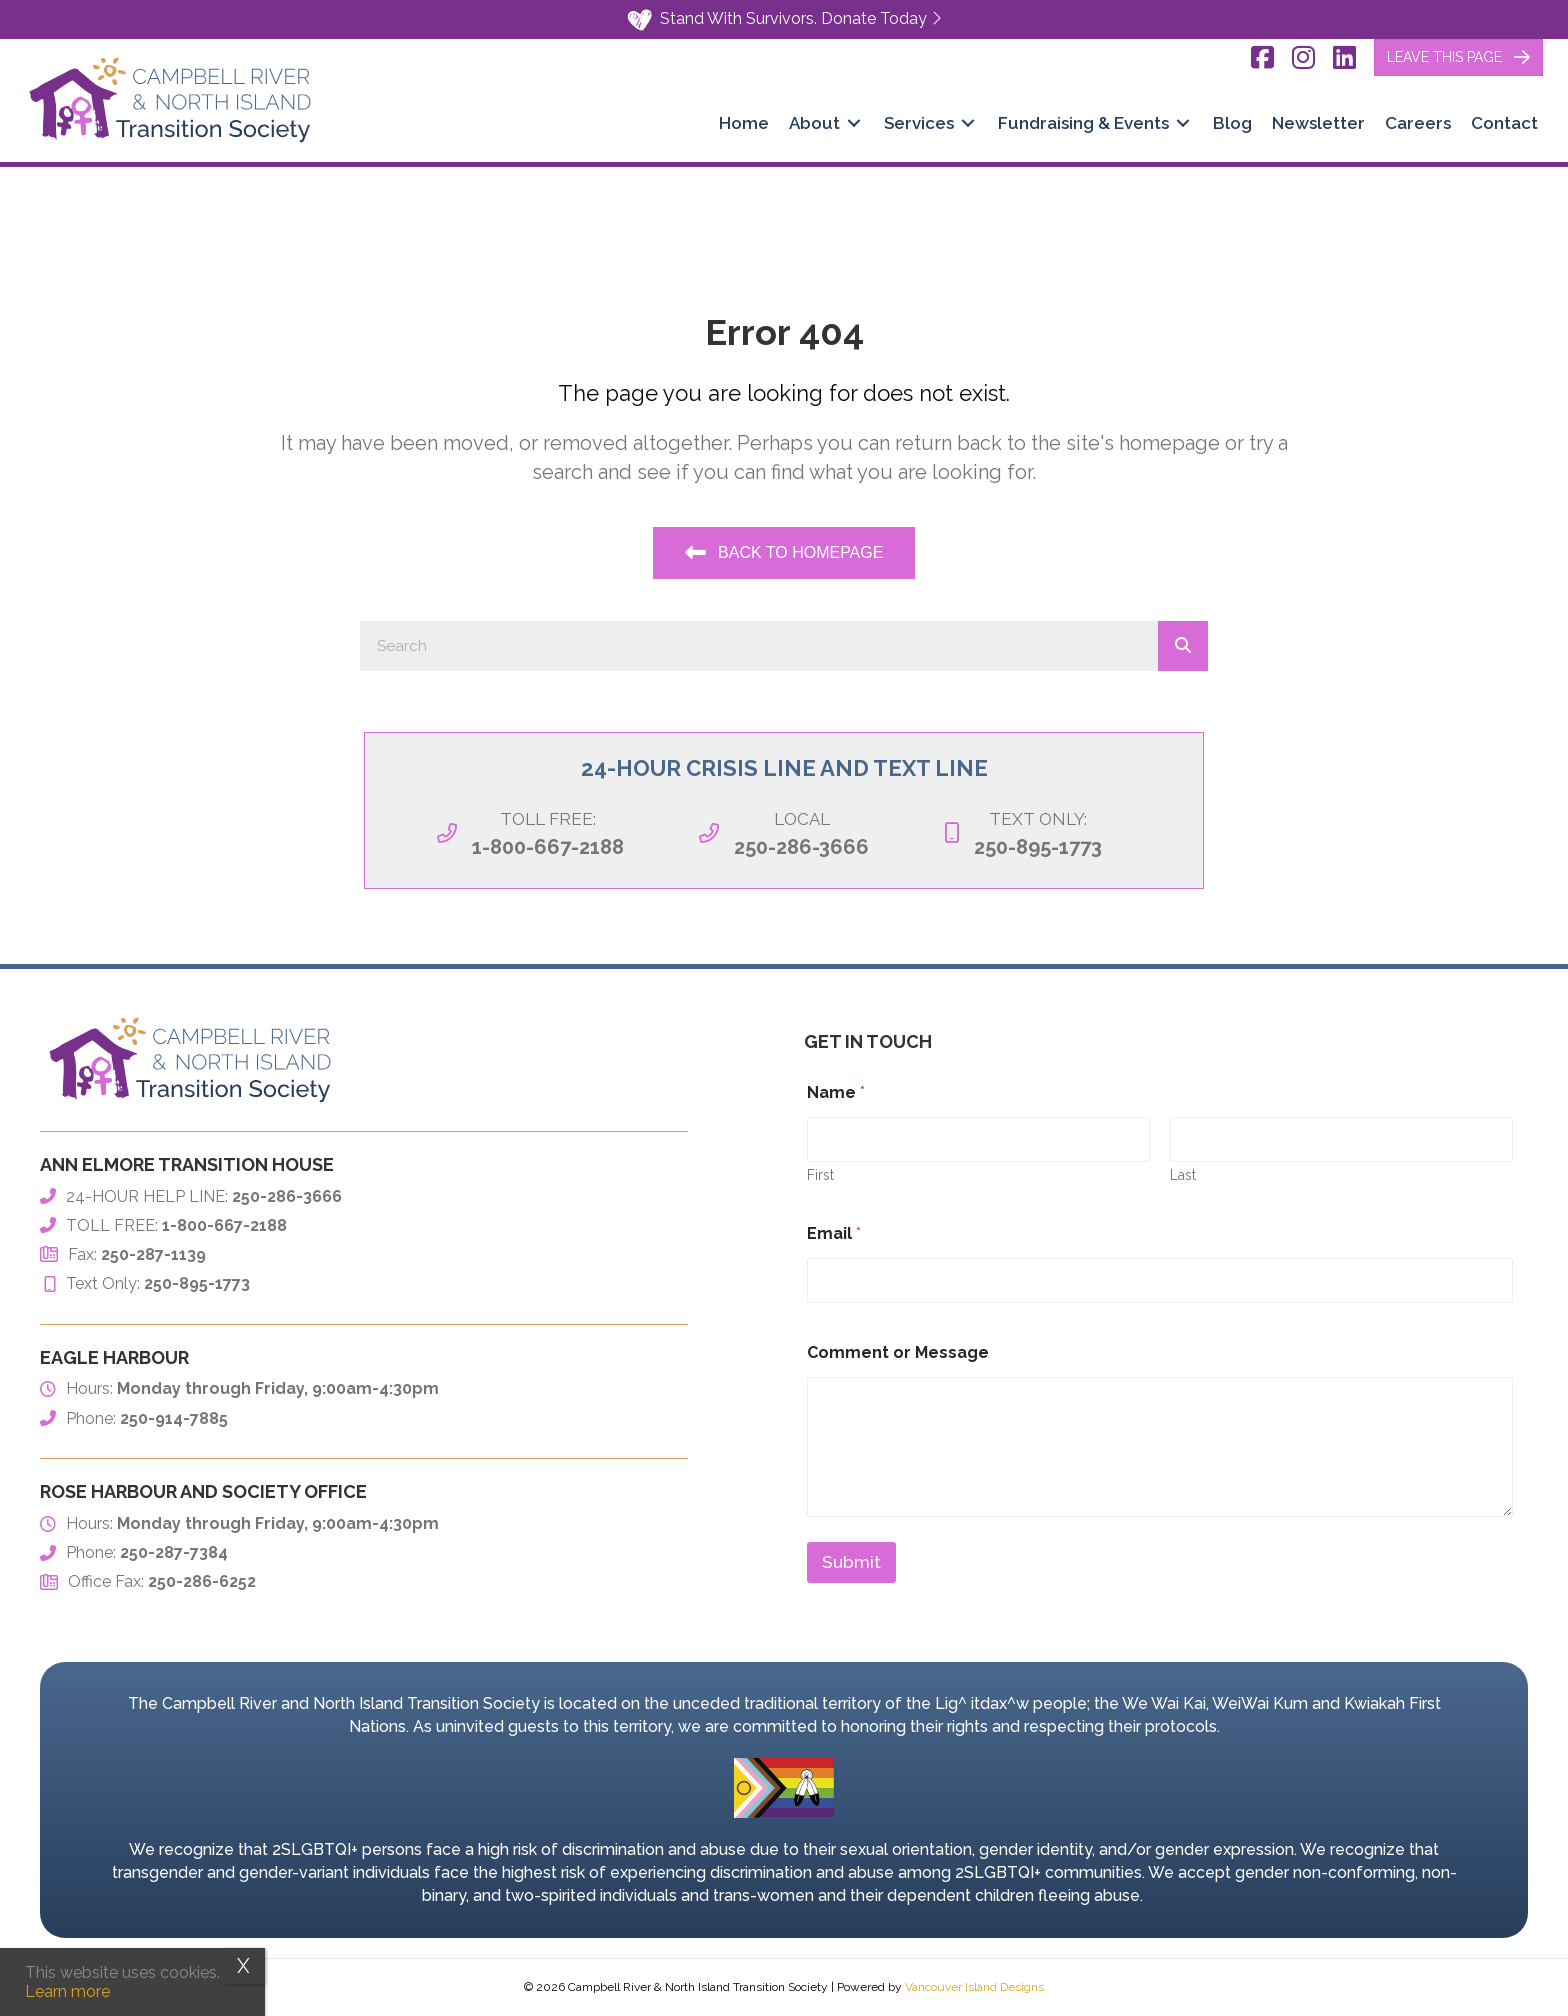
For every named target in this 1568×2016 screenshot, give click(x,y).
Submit (851, 1562)
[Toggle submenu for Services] (968, 123)
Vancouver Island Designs (974, 1987)
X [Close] (243, 1966)
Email (834, 1233)
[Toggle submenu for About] (854, 123)
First (820, 1175)
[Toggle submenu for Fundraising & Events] (1183, 123)
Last (1183, 1175)
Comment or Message (898, 1352)
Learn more (67, 1991)
